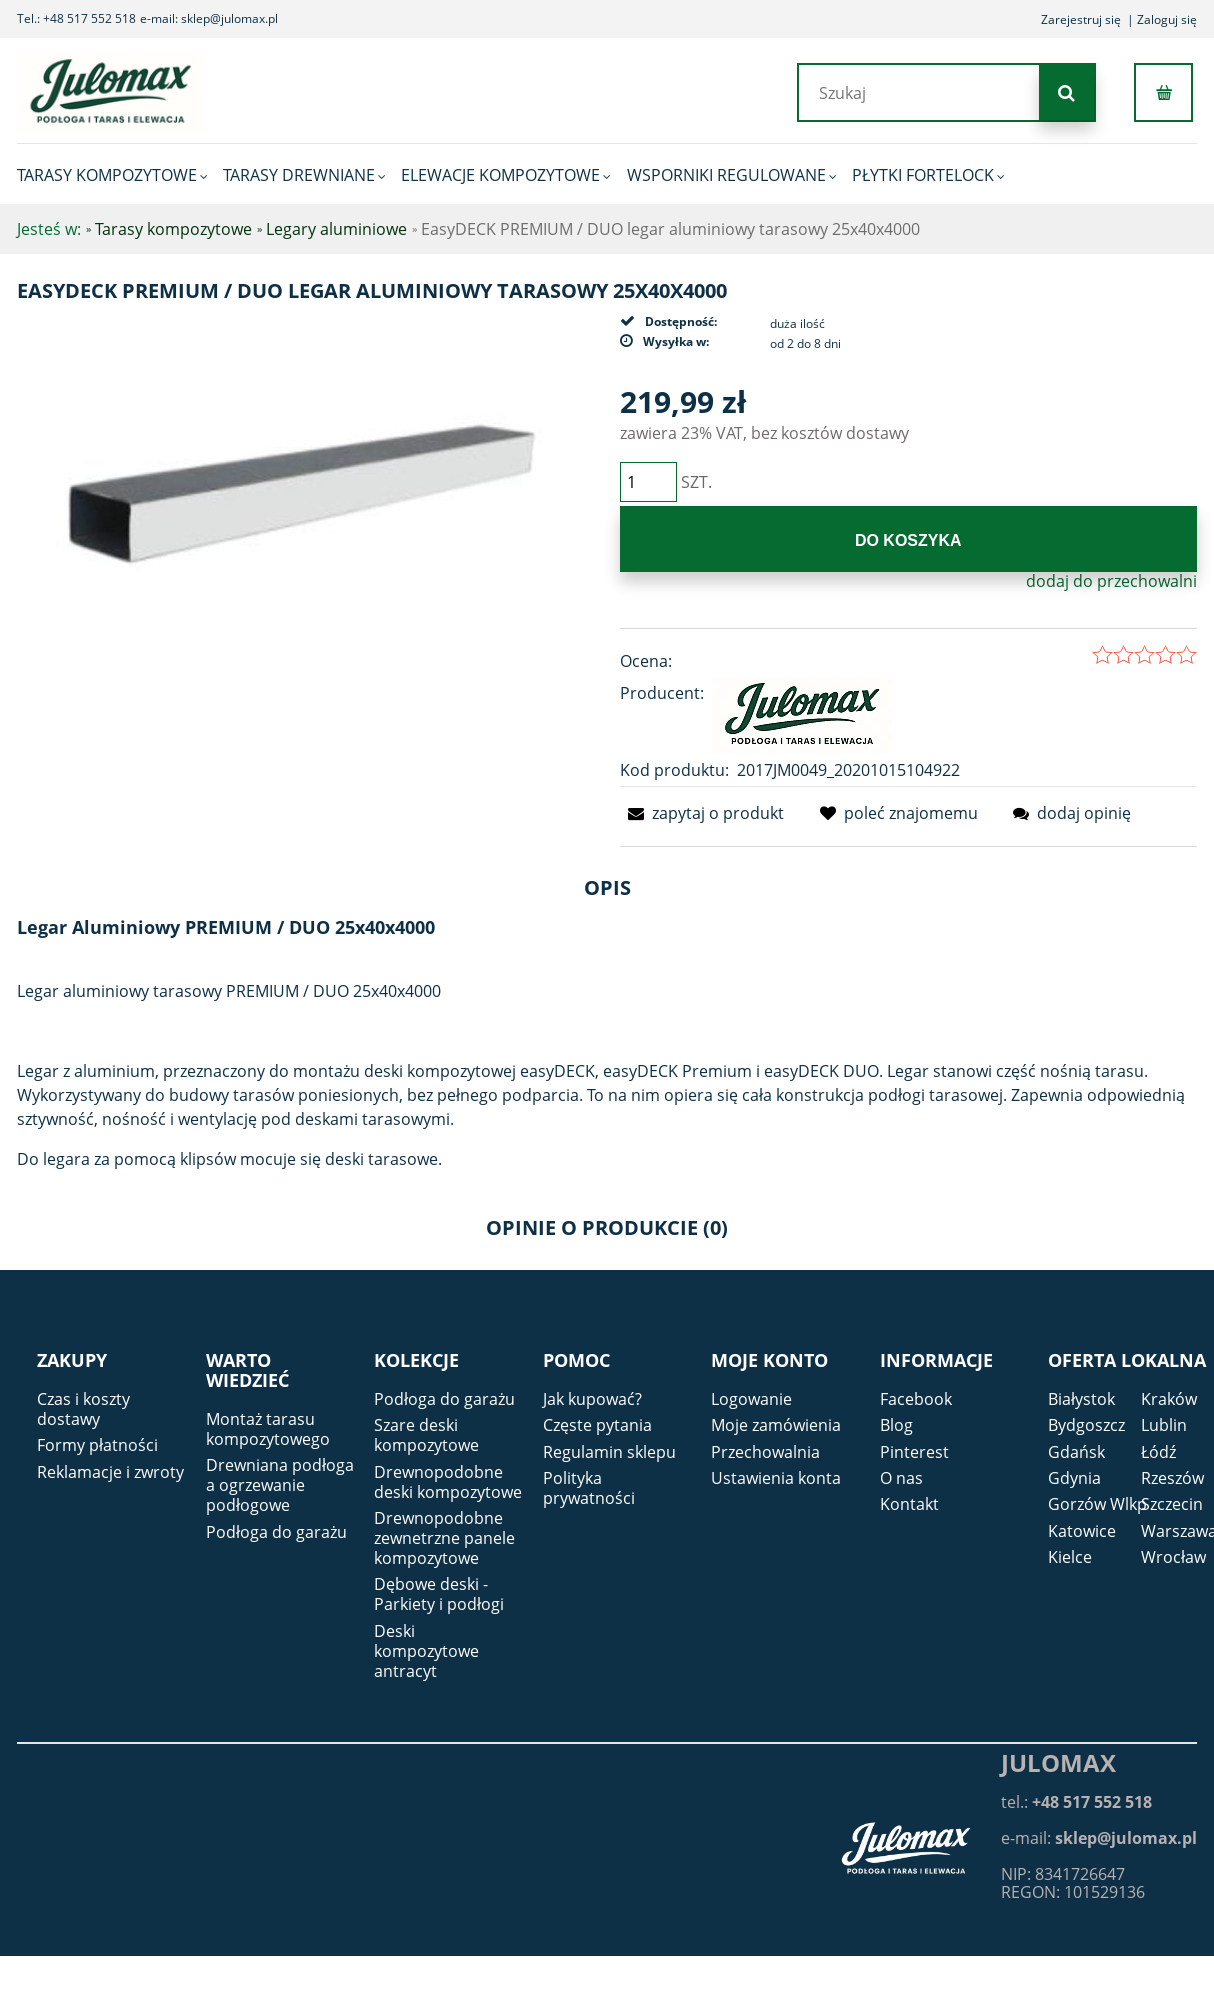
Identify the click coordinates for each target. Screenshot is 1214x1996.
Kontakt (909, 1504)
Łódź (1158, 1452)
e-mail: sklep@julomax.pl (209, 18)
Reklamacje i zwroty (110, 1472)
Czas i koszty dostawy (83, 1409)
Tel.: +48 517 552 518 (76, 18)
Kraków (1169, 1399)
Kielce (1070, 1557)
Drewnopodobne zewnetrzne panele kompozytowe (444, 1538)
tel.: (1076, 1802)
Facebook (916, 1399)
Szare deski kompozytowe (426, 1435)
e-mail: (1099, 1838)
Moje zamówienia (776, 1425)
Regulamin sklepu (609, 1452)
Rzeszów (1172, 1478)
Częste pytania (597, 1425)
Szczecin (1172, 1504)
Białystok (1081, 1399)
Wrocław (1173, 1557)
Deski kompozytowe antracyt (426, 1651)
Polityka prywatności (589, 1488)
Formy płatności (97, 1445)
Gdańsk (1076, 1452)
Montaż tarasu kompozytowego (268, 1429)
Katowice (1082, 1531)
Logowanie (751, 1399)
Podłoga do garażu (276, 1532)
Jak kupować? (592, 1399)
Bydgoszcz (1086, 1425)
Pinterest (914, 1452)
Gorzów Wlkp (1097, 1504)
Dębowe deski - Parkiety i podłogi (439, 1594)
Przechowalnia (765, 1452)
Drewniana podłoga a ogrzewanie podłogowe (280, 1485)
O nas (901, 1478)
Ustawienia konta (776, 1478)
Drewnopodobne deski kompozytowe (448, 1482)
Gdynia (1074, 1478)
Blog (896, 1425)
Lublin (1164, 1425)
